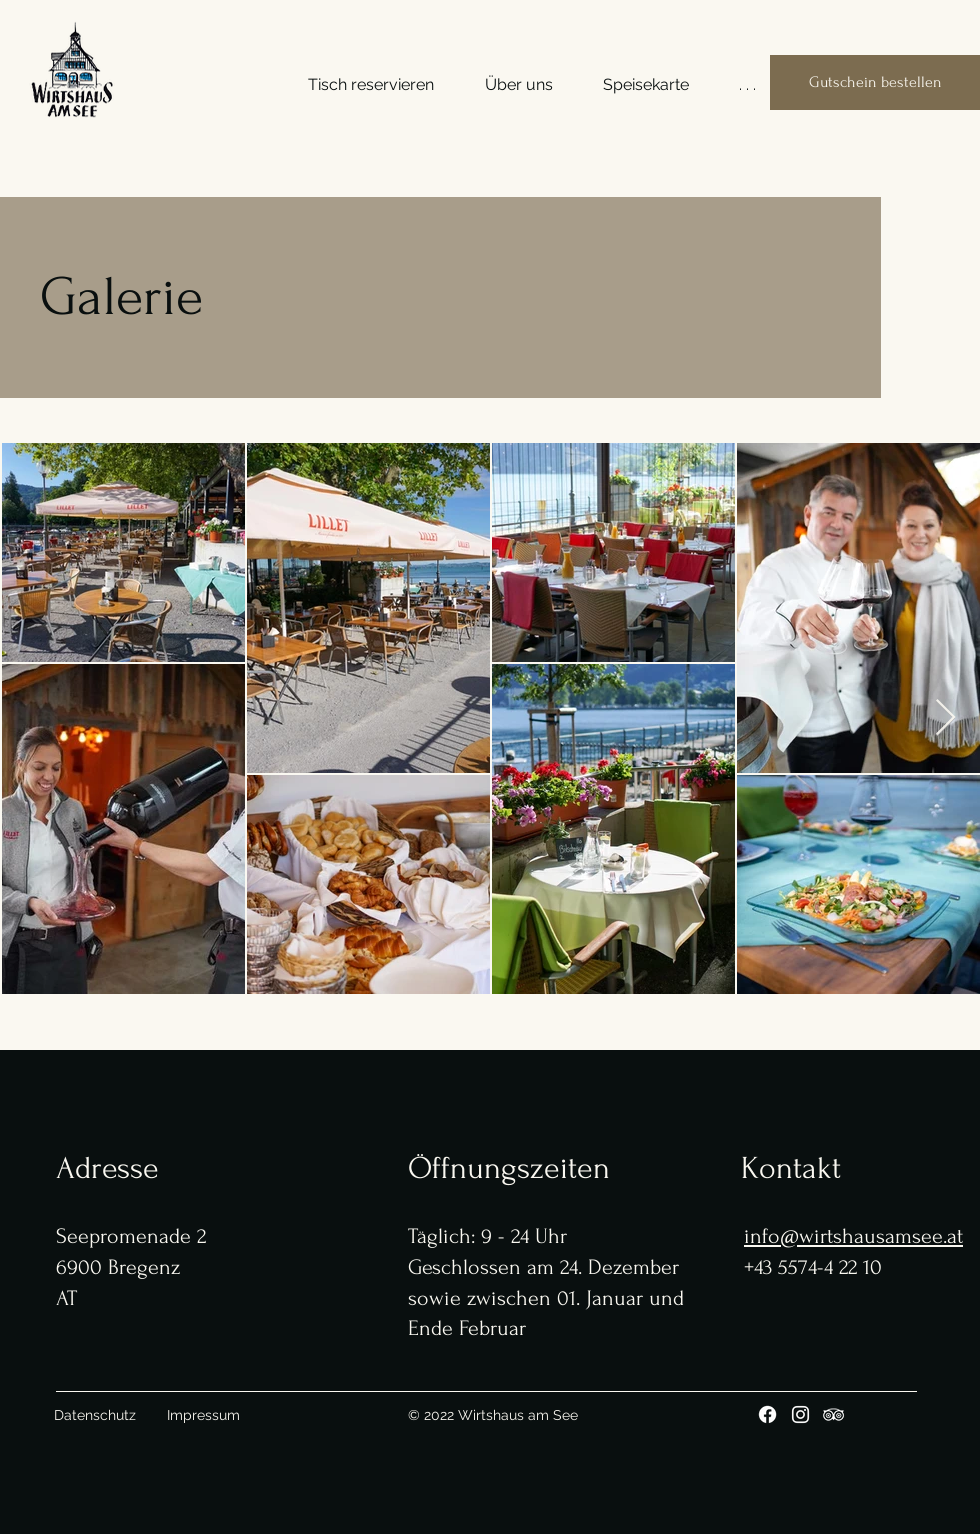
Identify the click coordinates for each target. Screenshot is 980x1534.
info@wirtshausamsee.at (853, 1236)
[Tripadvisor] (833, 1414)
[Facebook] (767, 1414)
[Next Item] (945, 718)
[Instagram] (800, 1414)
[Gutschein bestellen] (875, 82)
